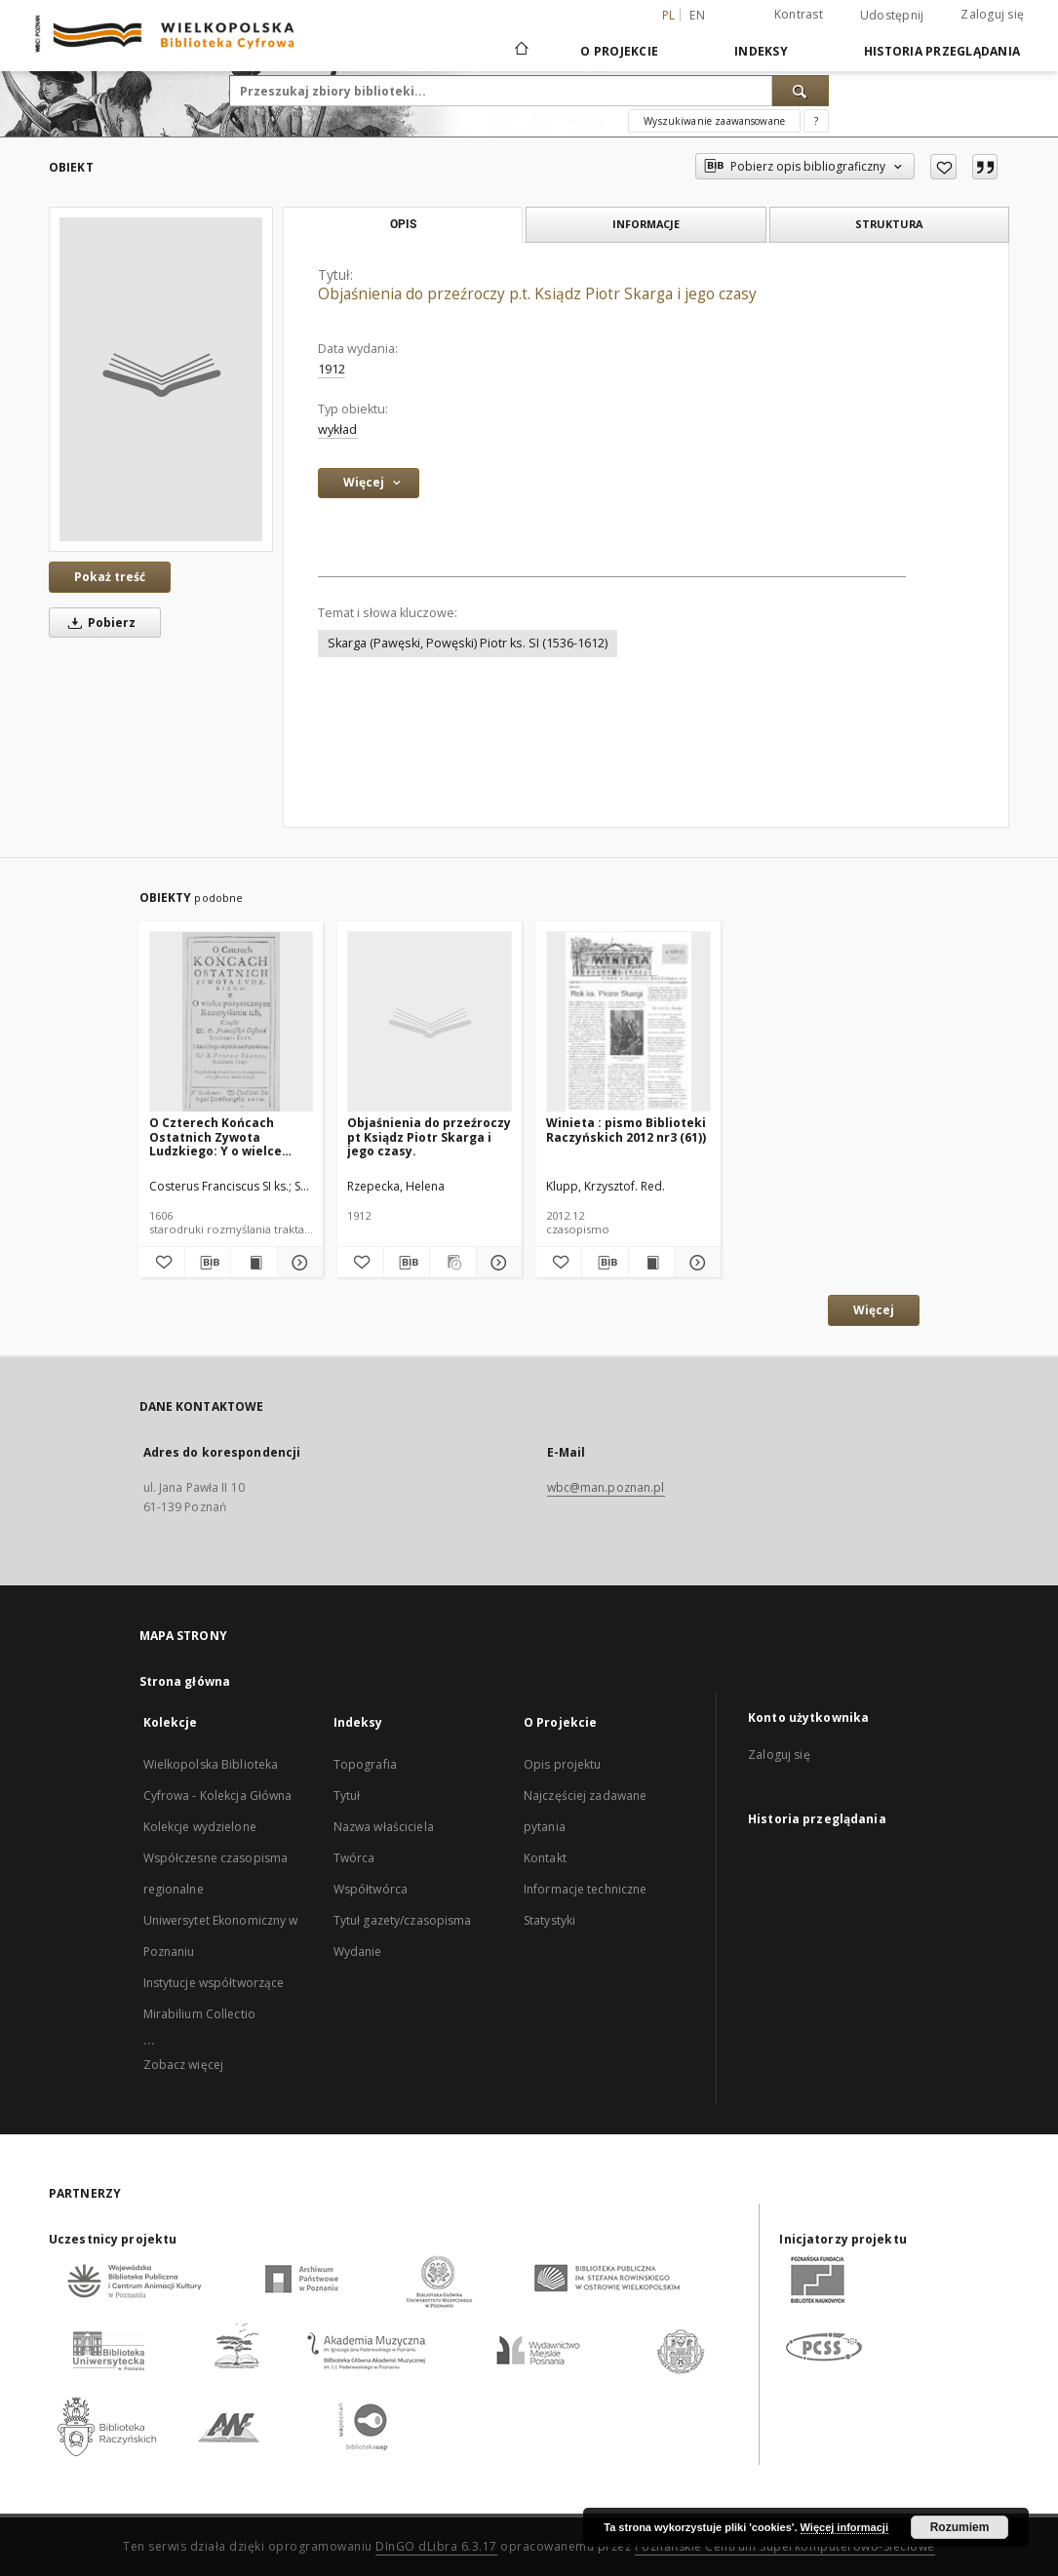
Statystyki (549, 1920)
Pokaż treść (109, 576)
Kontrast (798, 14)
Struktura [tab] (888, 223)
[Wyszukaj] (800, 90)
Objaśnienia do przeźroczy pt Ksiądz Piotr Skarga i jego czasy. (429, 1136)
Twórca (354, 1858)
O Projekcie (619, 51)
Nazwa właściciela (383, 1826)
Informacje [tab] (646, 223)
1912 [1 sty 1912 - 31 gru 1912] (331, 369)
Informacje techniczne (585, 1889)
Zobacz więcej (183, 2064)
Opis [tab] (403, 224)
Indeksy (761, 51)
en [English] (697, 15)
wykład (337, 429)
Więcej (873, 1310)
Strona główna (185, 1681)
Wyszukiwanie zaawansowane (714, 121)
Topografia (365, 1764)
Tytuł (347, 1795)
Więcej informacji (844, 2527)
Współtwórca (370, 1889)
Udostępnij (892, 15)
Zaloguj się (992, 14)
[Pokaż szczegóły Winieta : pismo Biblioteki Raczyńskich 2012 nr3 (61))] (694, 1262)
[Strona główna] (520, 50)
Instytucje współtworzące (214, 1982)
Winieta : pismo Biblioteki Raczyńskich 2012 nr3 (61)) (626, 1129)
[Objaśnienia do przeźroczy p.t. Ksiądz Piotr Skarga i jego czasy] (160, 379)
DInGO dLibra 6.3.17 (436, 2546)
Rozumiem (960, 2527)
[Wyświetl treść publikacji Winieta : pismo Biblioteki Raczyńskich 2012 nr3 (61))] (651, 1262)
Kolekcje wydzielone (199, 1826)
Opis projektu (563, 1764)
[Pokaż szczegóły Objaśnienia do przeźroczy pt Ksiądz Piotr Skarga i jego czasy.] (496, 1262)
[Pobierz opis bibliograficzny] (207, 1262)
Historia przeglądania (942, 51)
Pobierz (98, 622)
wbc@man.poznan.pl (606, 1487)
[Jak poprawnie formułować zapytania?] (816, 121)
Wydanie (357, 1951)
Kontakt (545, 1858)
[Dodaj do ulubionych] (943, 166)
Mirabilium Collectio (199, 2014)
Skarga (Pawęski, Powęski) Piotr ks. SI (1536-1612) (467, 643)
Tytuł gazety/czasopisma (402, 1920)
